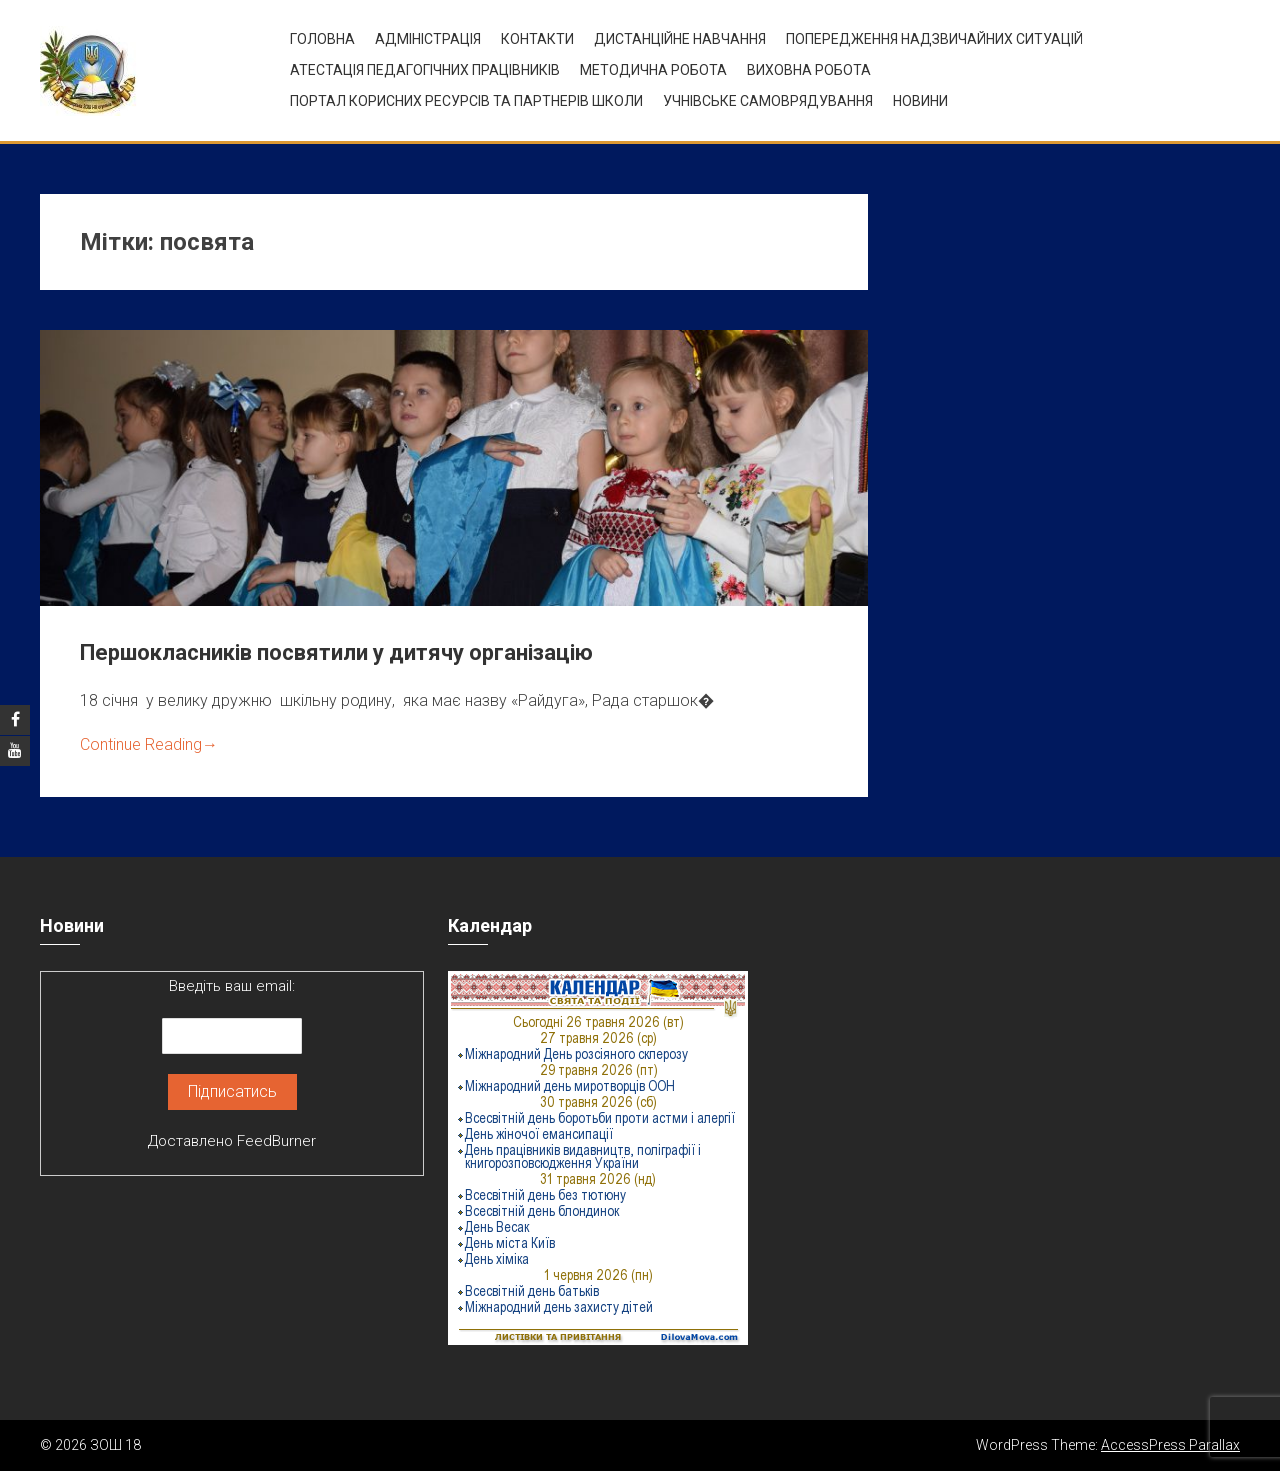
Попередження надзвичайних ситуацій (934, 39)
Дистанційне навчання (680, 39)
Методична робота (653, 70)
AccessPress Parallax (1170, 1445)
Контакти (537, 39)
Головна (322, 39)
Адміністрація (428, 39)
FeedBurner (276, 1141)
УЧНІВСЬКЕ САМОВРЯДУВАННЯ (768, 101)
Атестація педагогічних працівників (425, 70)
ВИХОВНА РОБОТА (809, 70)
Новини (920, 101)
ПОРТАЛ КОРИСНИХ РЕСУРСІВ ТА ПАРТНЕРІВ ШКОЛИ (466, 101)
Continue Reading (149, 744)
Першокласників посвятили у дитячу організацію (336, 652)
